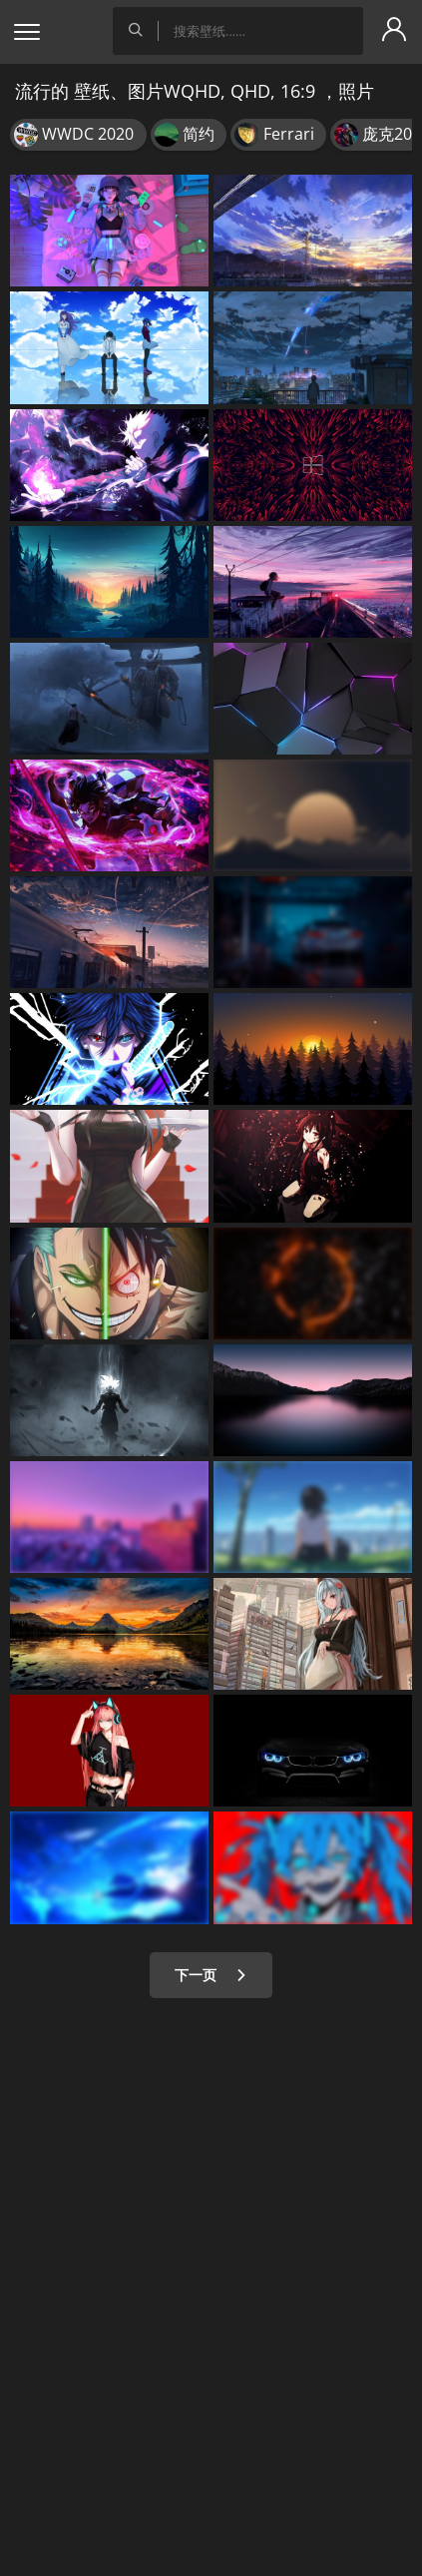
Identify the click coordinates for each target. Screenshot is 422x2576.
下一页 (211, 1974)
